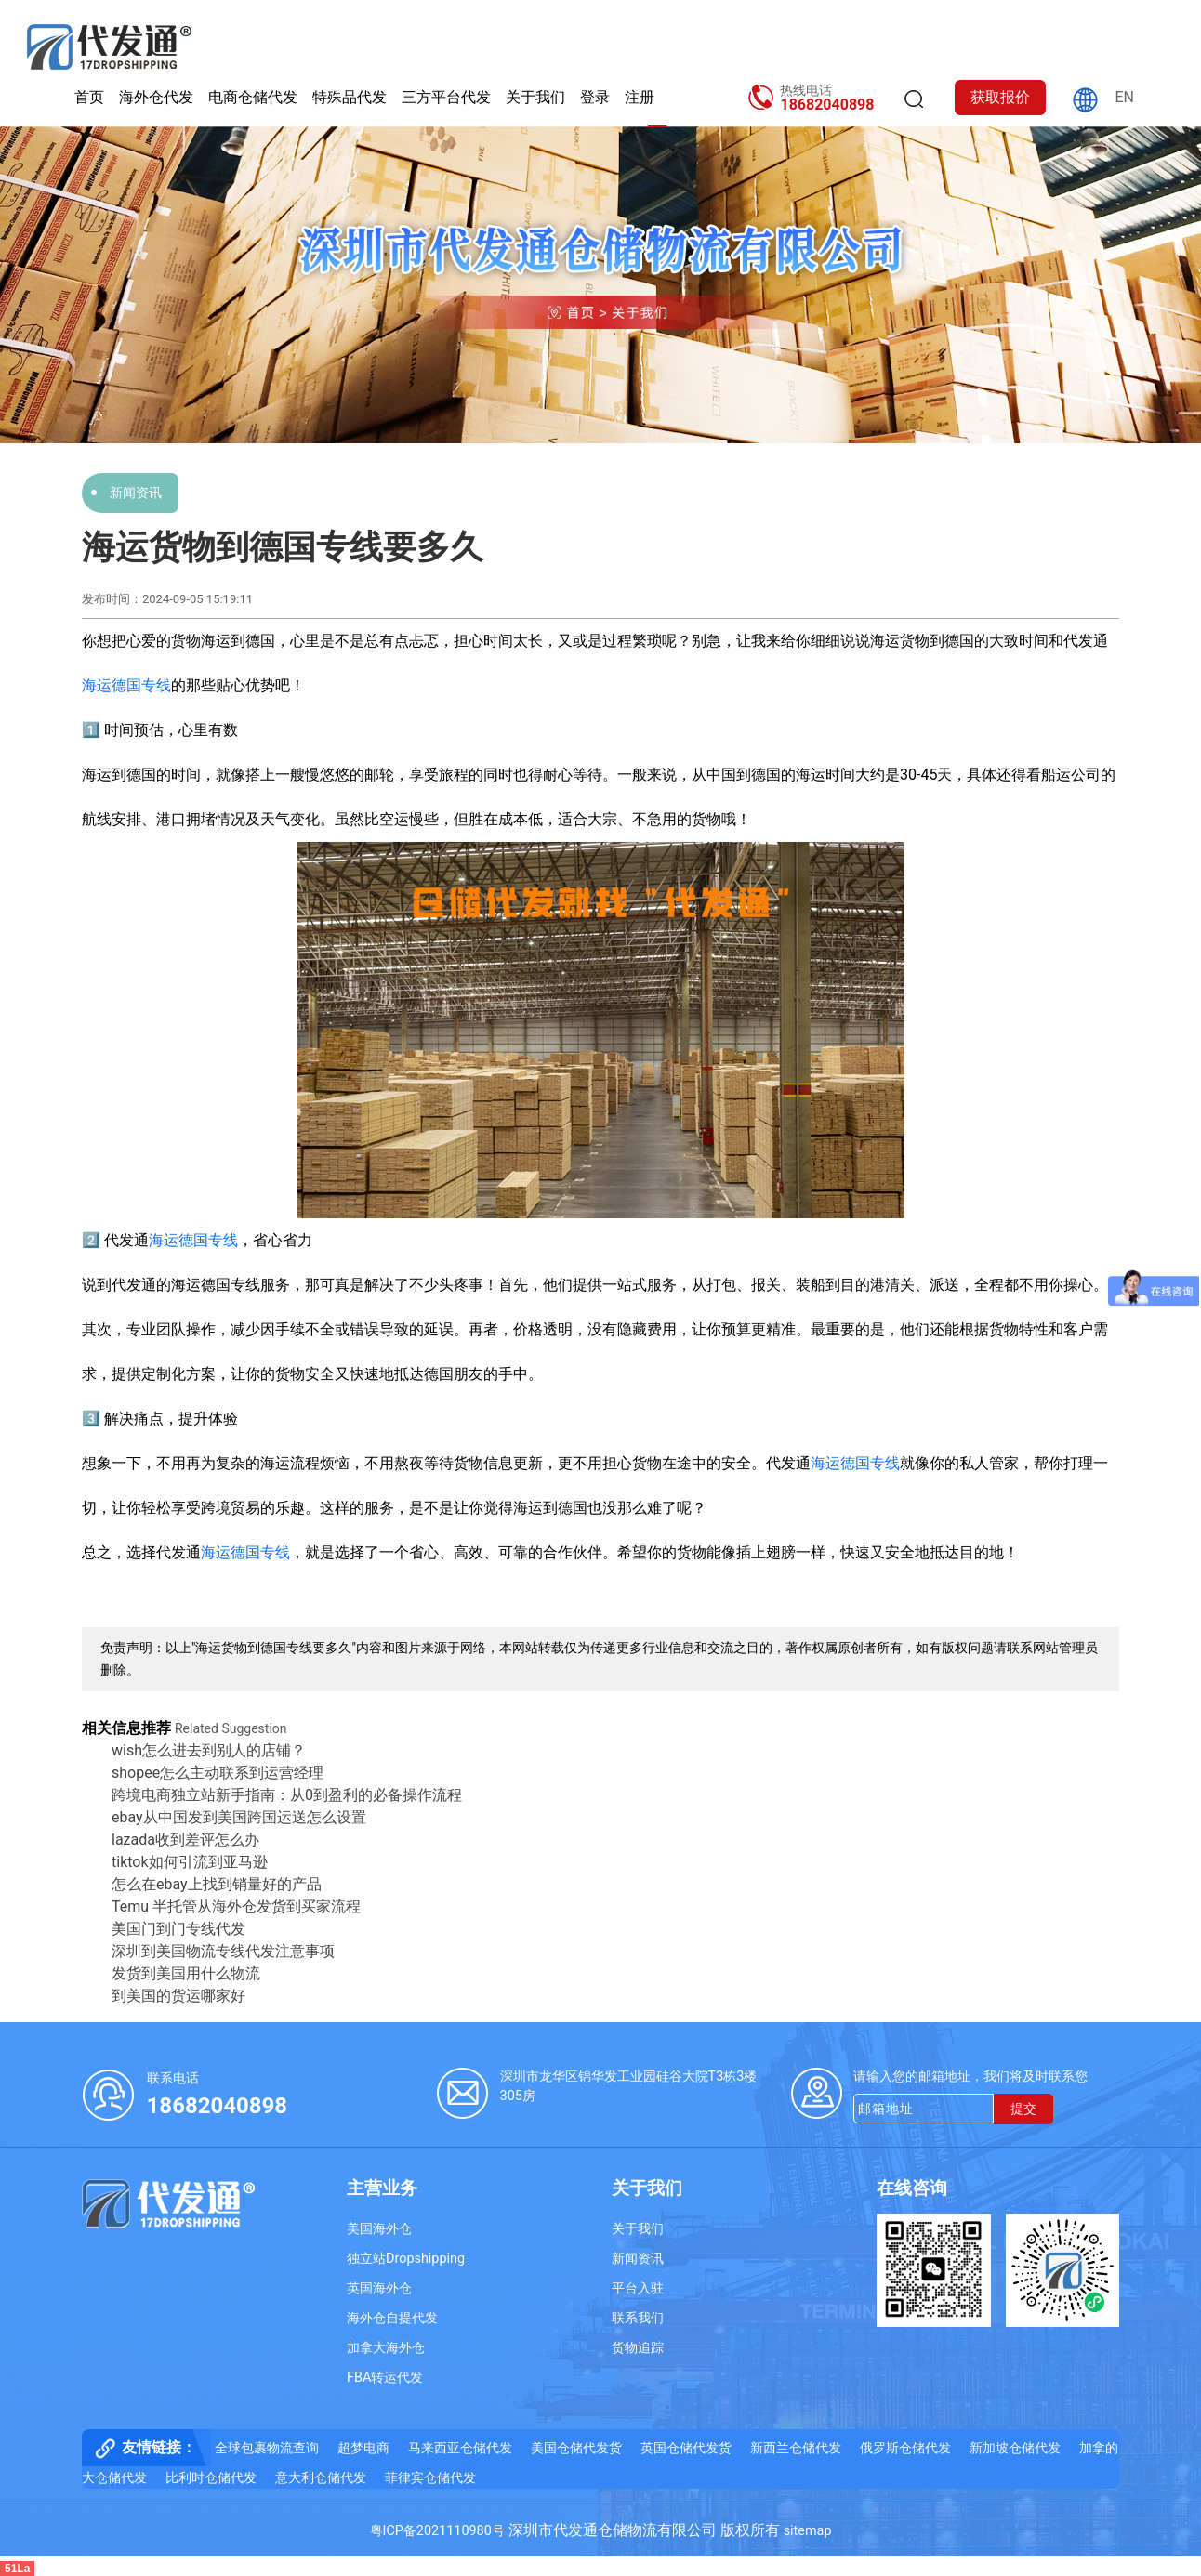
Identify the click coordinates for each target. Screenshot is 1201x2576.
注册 (639, 97)
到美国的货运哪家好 (178, 1995)
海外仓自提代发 (392, 2318)
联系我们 (638, 2318)
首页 (89, 97)
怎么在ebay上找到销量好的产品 (217, 1884)
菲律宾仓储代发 (430, 2478)
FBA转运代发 (385, 2377)
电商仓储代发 (252, 97)
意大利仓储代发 (320, 2478)
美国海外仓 (379, 2229)
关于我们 (535, 97)
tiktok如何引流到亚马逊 (190, 1862)
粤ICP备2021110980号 (437, 2531)
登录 (595, 97)
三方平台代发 (446, 97)
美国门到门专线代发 (178, 1929)
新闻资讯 (136, 492)
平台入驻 (638, 2288)
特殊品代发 (349, 97)
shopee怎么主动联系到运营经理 (217, 1772)
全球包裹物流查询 (267, 2448)
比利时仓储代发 (211, 2478)
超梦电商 (363, 2448)
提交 (1023, 2109)
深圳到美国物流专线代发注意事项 (223, 1951)
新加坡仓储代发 (1015, 2448)
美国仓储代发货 (576, 2448)
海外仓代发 (156, 97)
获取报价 (1000, 97)
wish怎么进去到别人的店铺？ (209, 1750)
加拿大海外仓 (386, 2348)
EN (1124, 97)
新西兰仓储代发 (795, 2448)
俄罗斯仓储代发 (905, 2448)
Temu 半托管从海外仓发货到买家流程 (236, 1906)
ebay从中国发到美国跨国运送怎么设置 (239, 1817)
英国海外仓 (379, 2288)
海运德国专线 (126, 685)
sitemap (808, 2531)
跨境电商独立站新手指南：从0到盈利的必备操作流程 (287, 1795)
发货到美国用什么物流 (186, 1973)
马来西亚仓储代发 (460, 2448)
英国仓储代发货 (686, 2448)
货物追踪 (638, 2348)
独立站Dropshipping (406, 2259)
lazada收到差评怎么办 (185, 1839)
